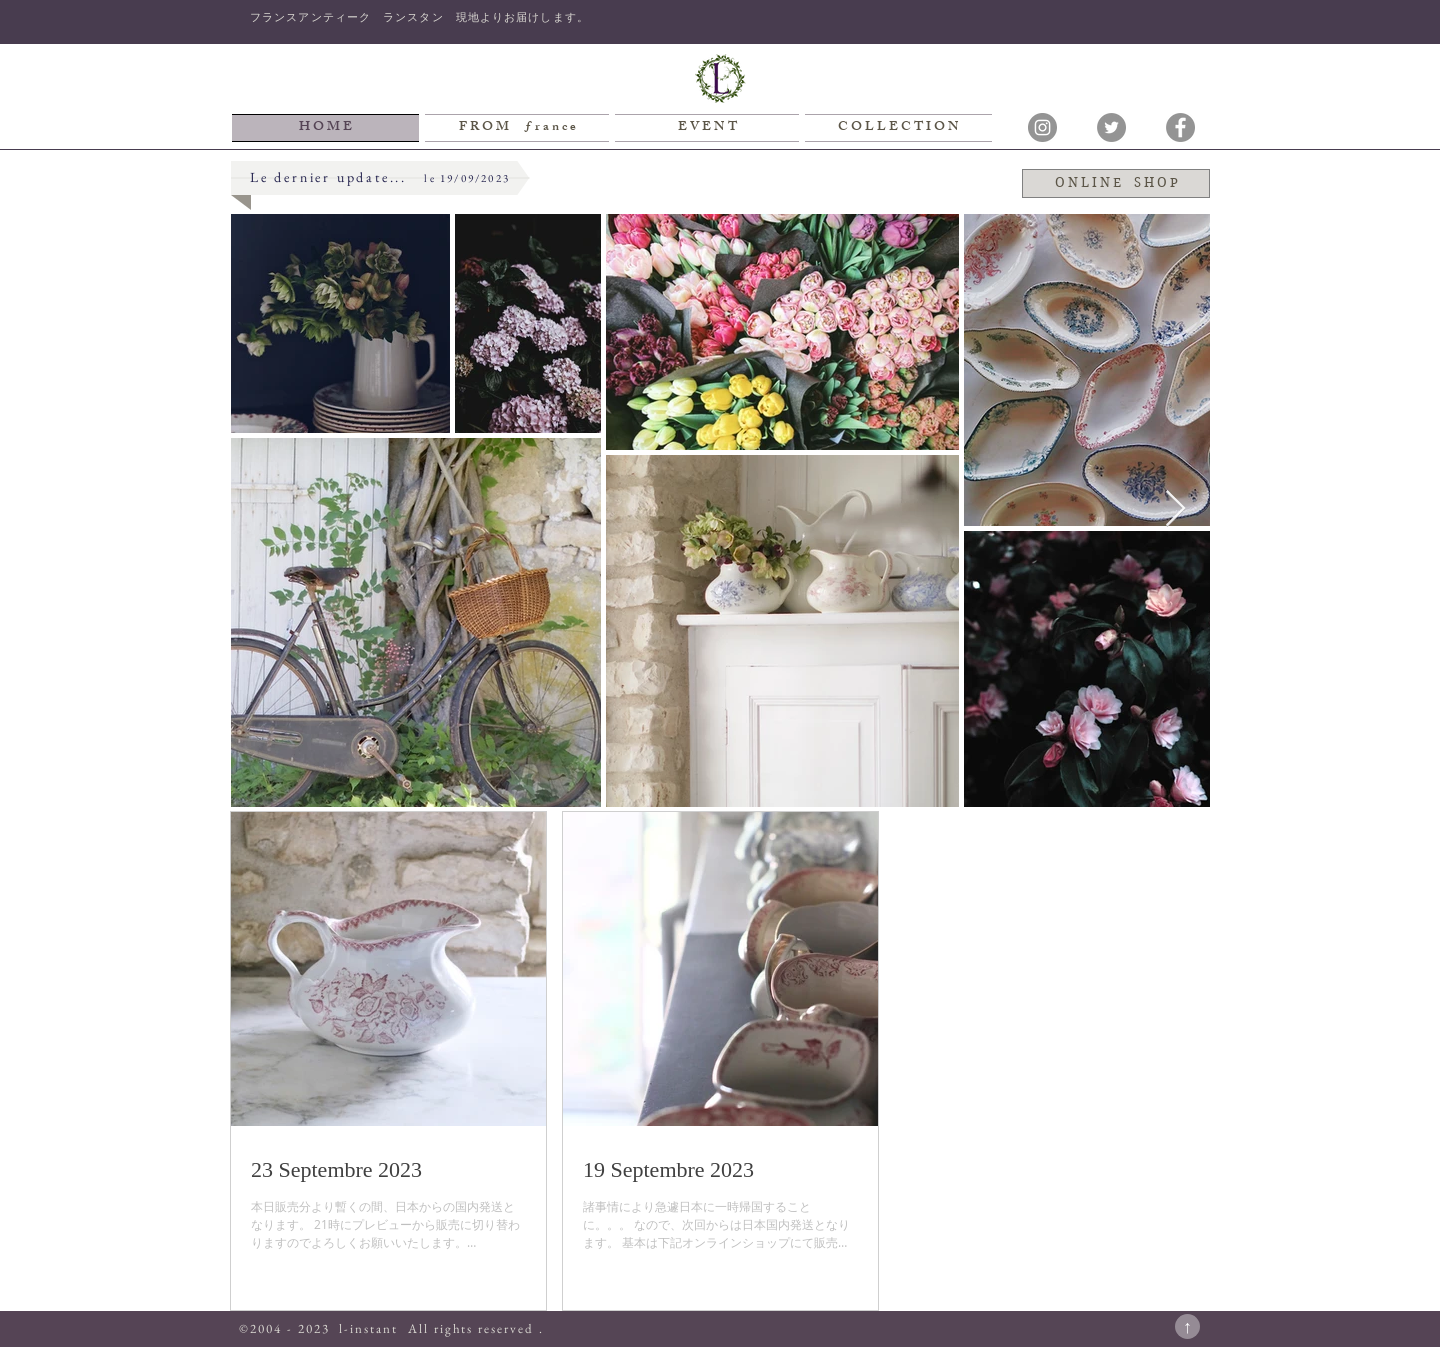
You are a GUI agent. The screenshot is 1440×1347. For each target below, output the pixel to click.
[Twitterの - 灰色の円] (1111, 127)
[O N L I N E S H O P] (1116, 183)
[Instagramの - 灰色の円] (1042, 127)
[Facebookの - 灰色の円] (1180, 127)
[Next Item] (1175, 509)
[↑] (1187, 1326)
